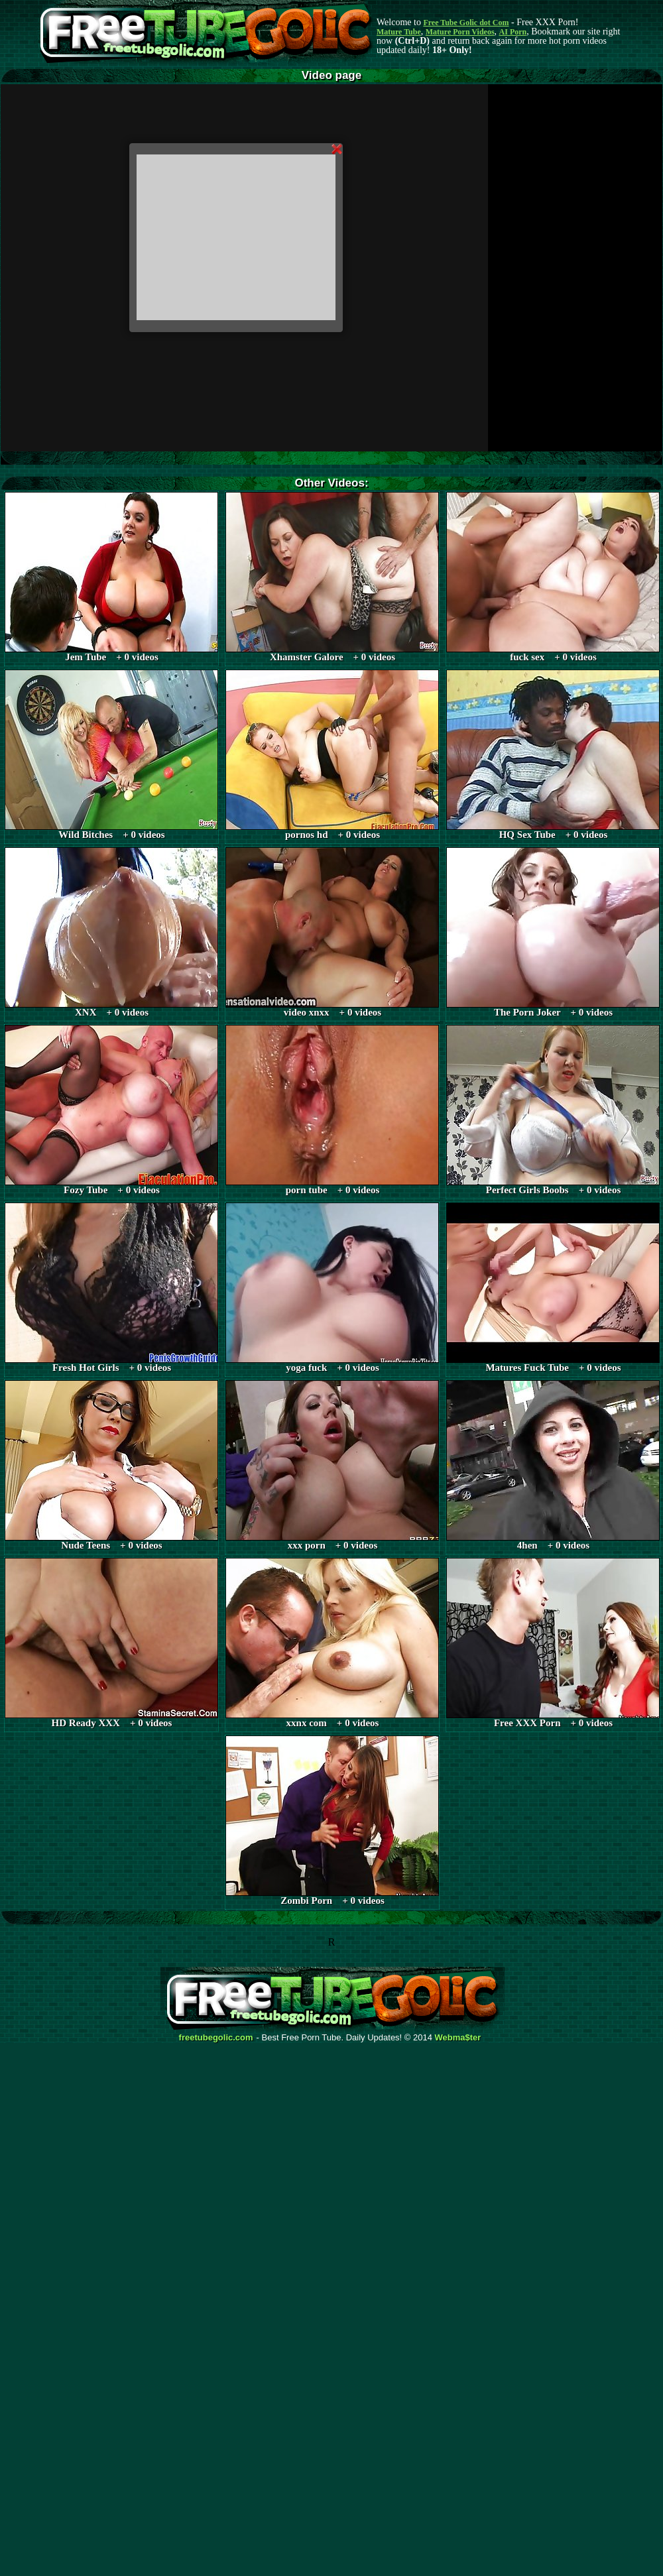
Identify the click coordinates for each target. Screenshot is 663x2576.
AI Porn (513, 31)
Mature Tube (399, 31)
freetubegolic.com (216, 2037)
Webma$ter (458, 2037)
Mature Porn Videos (460, 31)
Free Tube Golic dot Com (466, 22)
